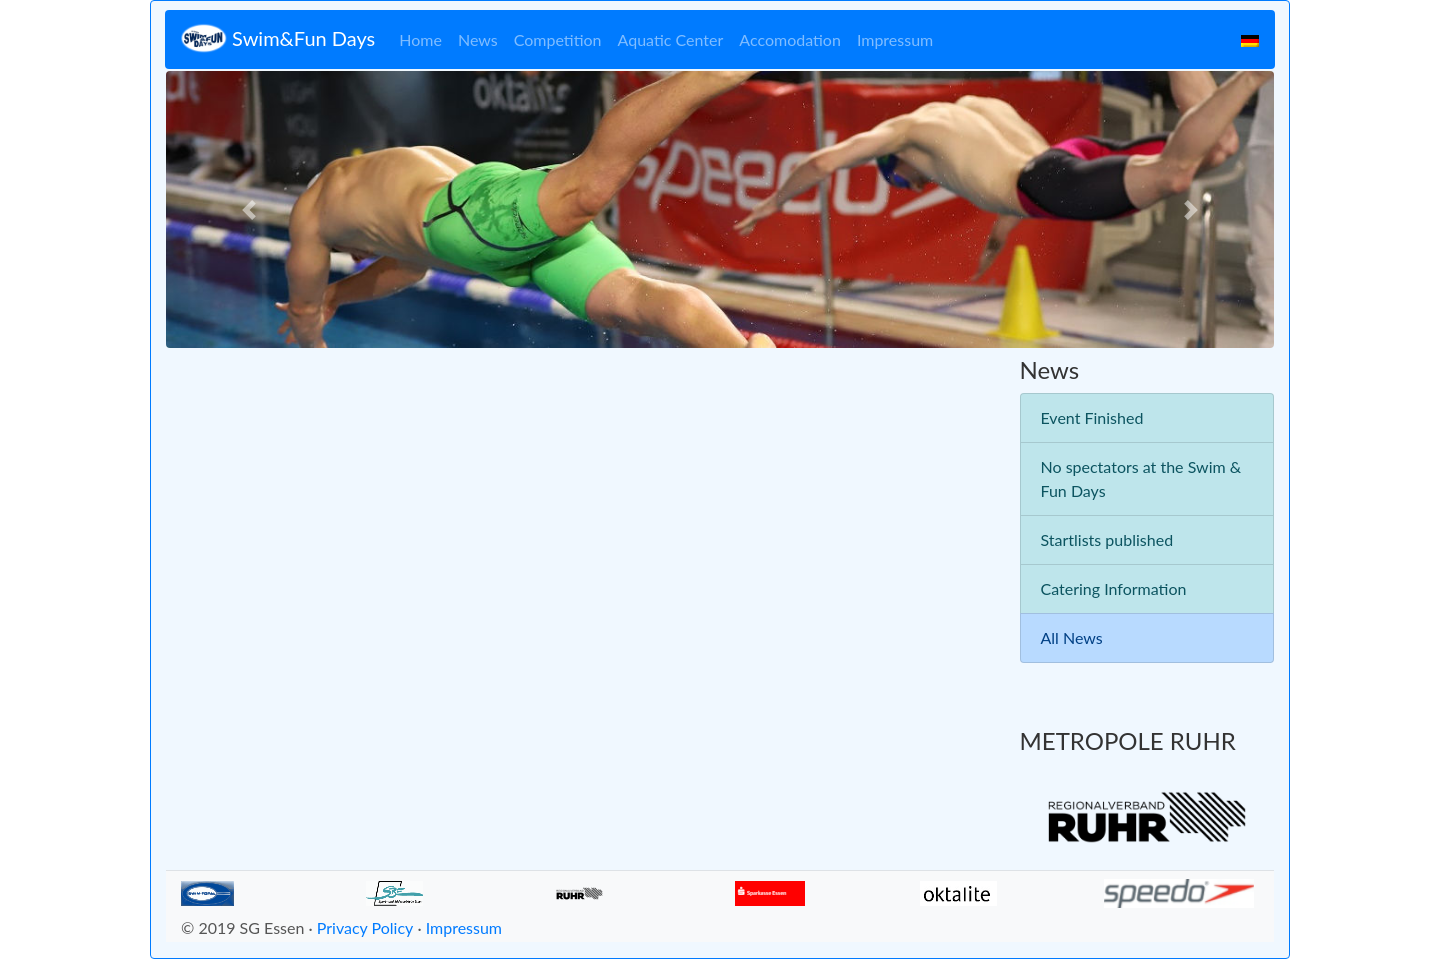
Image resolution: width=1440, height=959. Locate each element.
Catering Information (1114, 588)
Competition (558, 39)
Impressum (895, 39)
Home (420, 39)
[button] (249, 209)
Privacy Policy (365, 927)
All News (1072, 637)
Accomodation (790, 39)
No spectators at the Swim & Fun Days (1141, 478)
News (478, 39)
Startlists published (1107, 539)
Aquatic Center (671, 39)
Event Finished (1092, 417)
